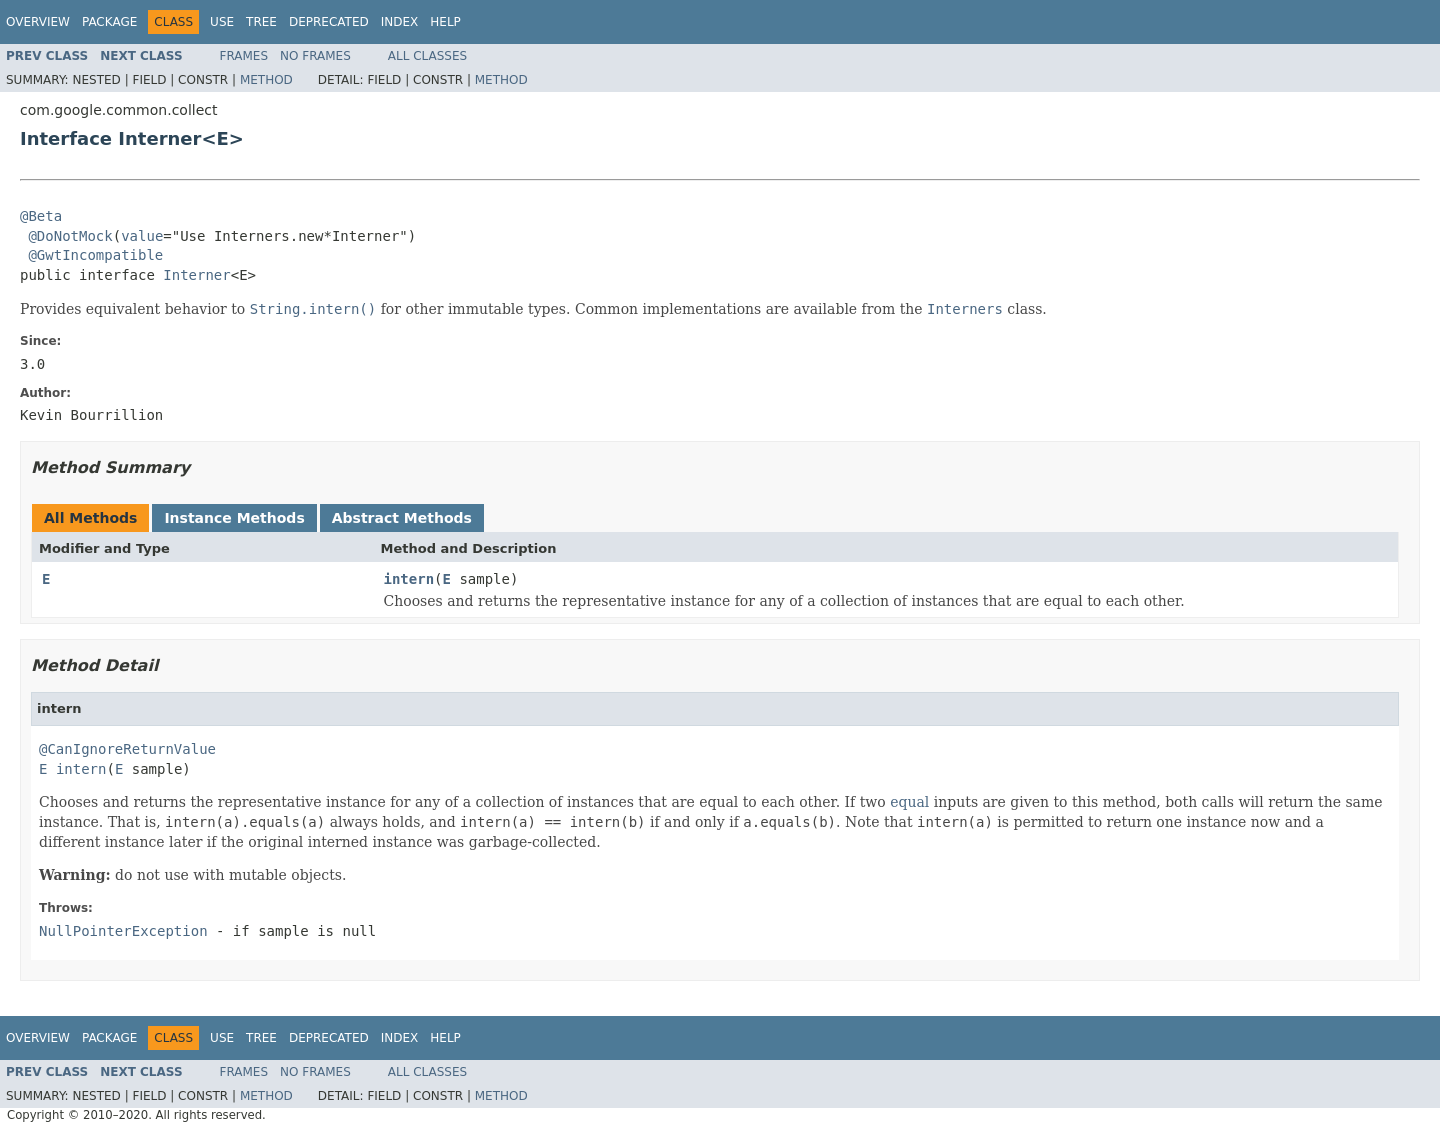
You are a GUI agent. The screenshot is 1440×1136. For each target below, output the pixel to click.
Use (222, 22)
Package (109, 22)
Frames (244, 56)
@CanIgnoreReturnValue (127, 749)
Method (266, 80)
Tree (261, 22)
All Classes (427, 56)
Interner (196, 275)
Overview (38, 22)
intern (409, 579)
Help (445, 22)
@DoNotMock (70, 236)
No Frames (315, 56)
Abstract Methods (402, 518)
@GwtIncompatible (95, 255)
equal (909, 802)
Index (400, 22)
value (142, 236)
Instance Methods (234, 518)
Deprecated (329, 22)
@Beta (41, 216)
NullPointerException (123, 931)
